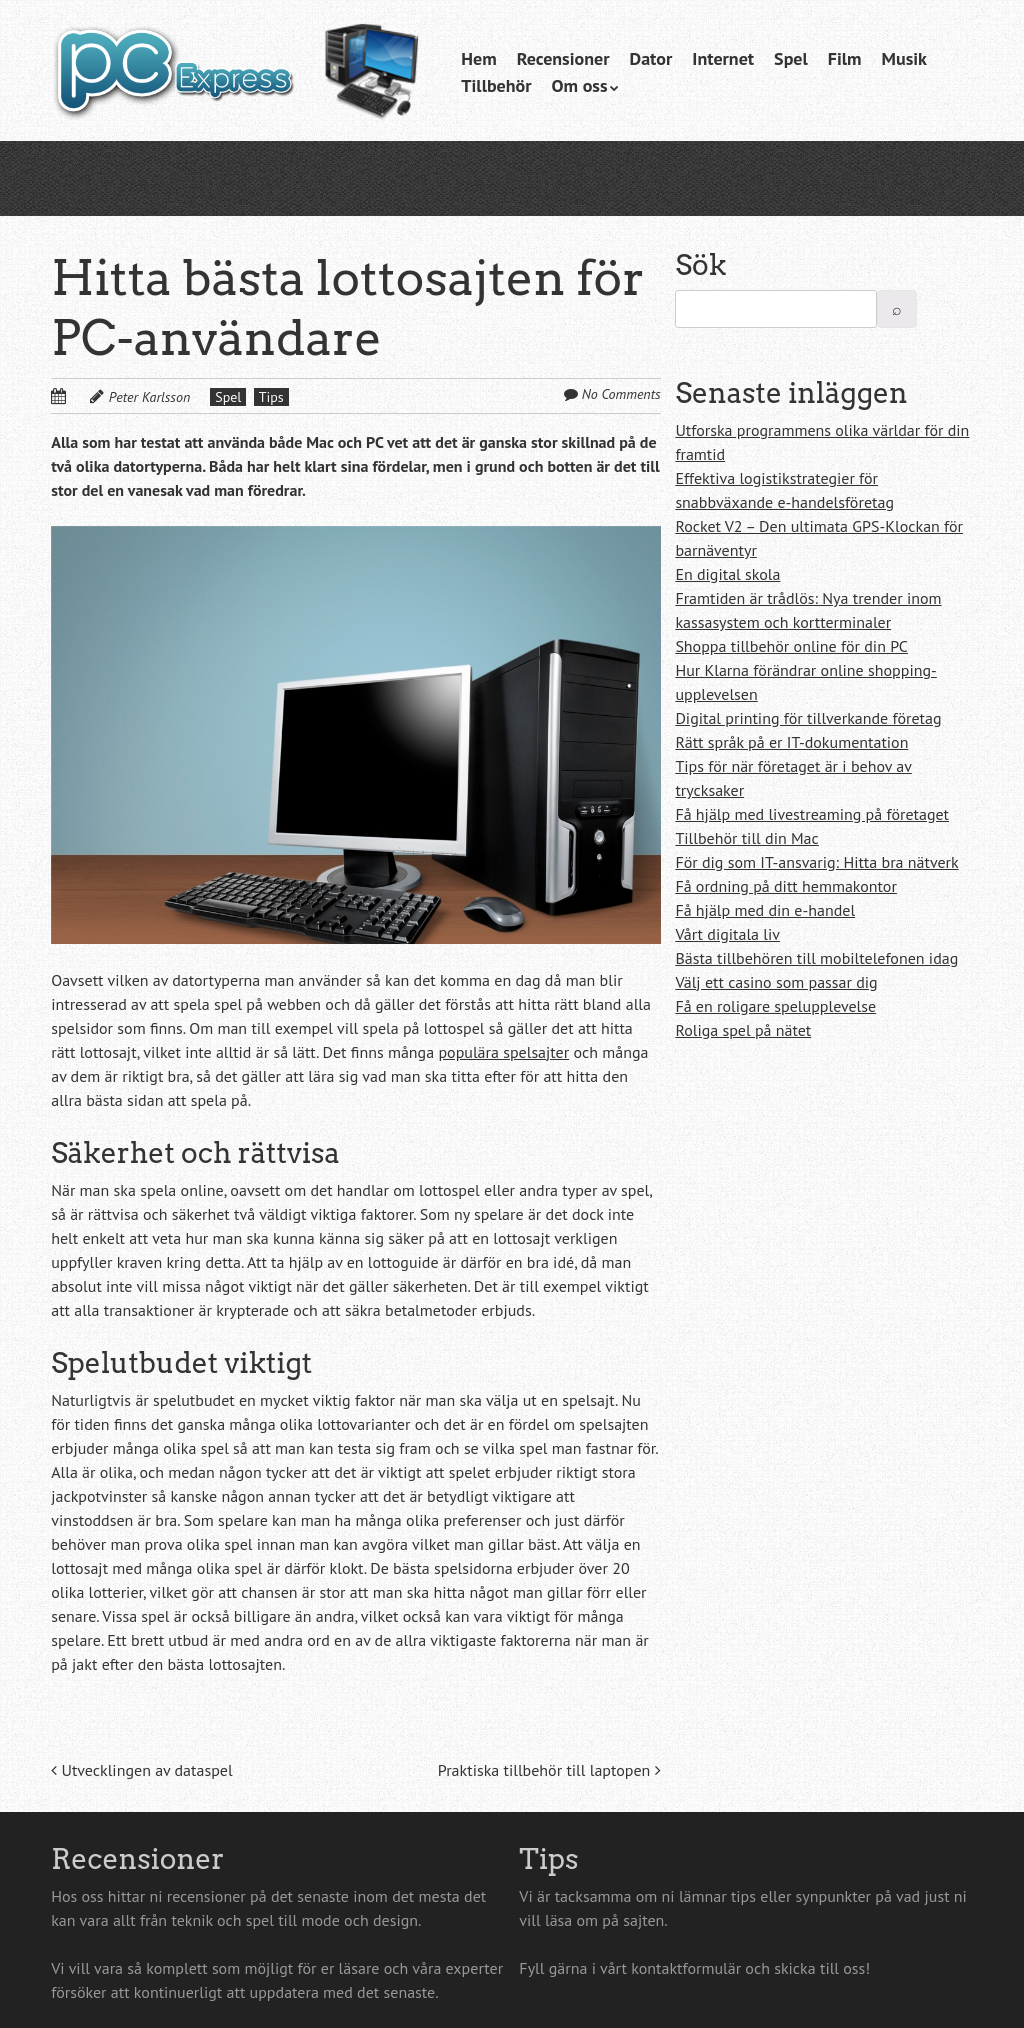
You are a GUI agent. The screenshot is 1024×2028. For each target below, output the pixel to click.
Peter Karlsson (149, 397)
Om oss (580, 85)
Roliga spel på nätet (743, 1030)
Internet (723, 58)
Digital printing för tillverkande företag (808, 718)
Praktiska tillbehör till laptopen (549, 1770)
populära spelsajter (503, 1052)
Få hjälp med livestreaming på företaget (812, 814)
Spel (791, 58)
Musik (904, 58)
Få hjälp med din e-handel (765, 910)
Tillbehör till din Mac (746, 838)
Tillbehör (496, 85)
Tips (271, 397)
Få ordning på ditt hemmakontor (786, 886)
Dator (651, 58)
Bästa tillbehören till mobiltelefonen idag (816, 958)
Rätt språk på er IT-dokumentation (791, 742)
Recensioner (563, 58)
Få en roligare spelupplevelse (775, 1006)
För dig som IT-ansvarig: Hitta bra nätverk (816, 862)
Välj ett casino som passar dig (776, 982)
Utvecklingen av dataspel (141, 1770)
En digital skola (727, 574)
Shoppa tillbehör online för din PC (791, 646)
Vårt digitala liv (727, 934)
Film (845, 58)
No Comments (621, 394)
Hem (478, 58)
